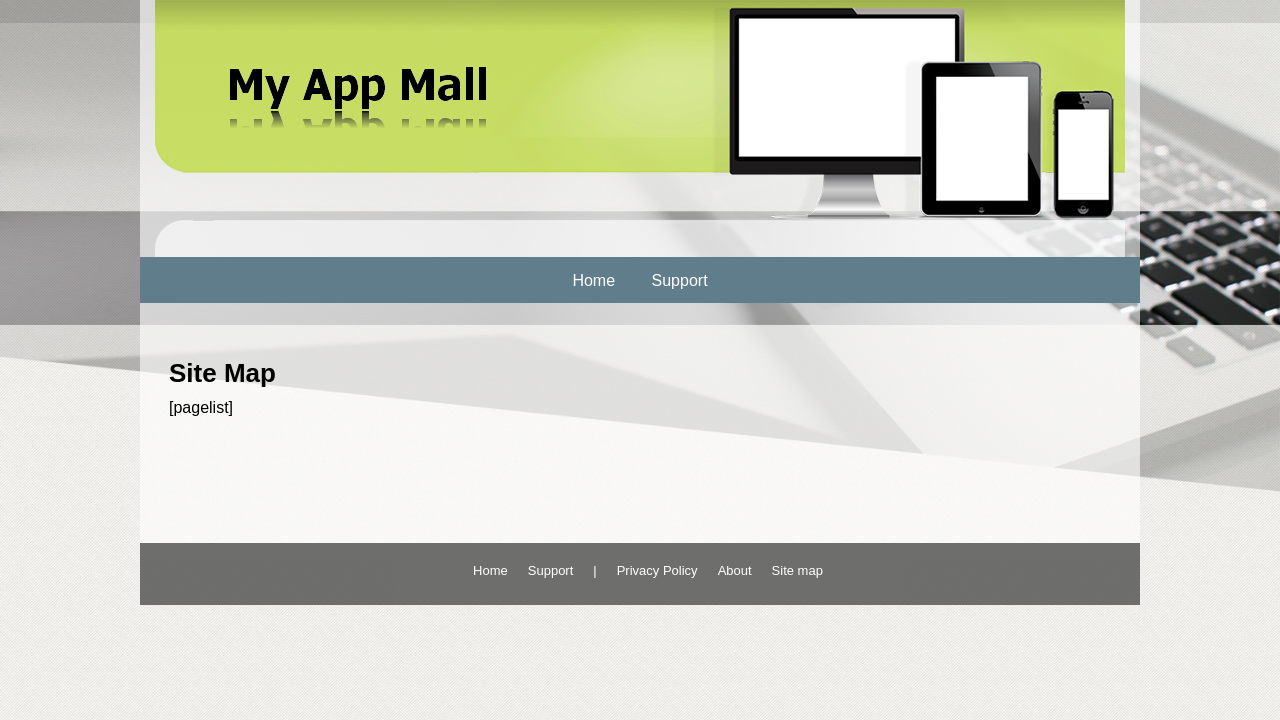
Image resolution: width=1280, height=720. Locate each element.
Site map (797, 570)
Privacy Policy (657, 570)
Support (680, 280)
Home (593, 280)
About (735, 570)
